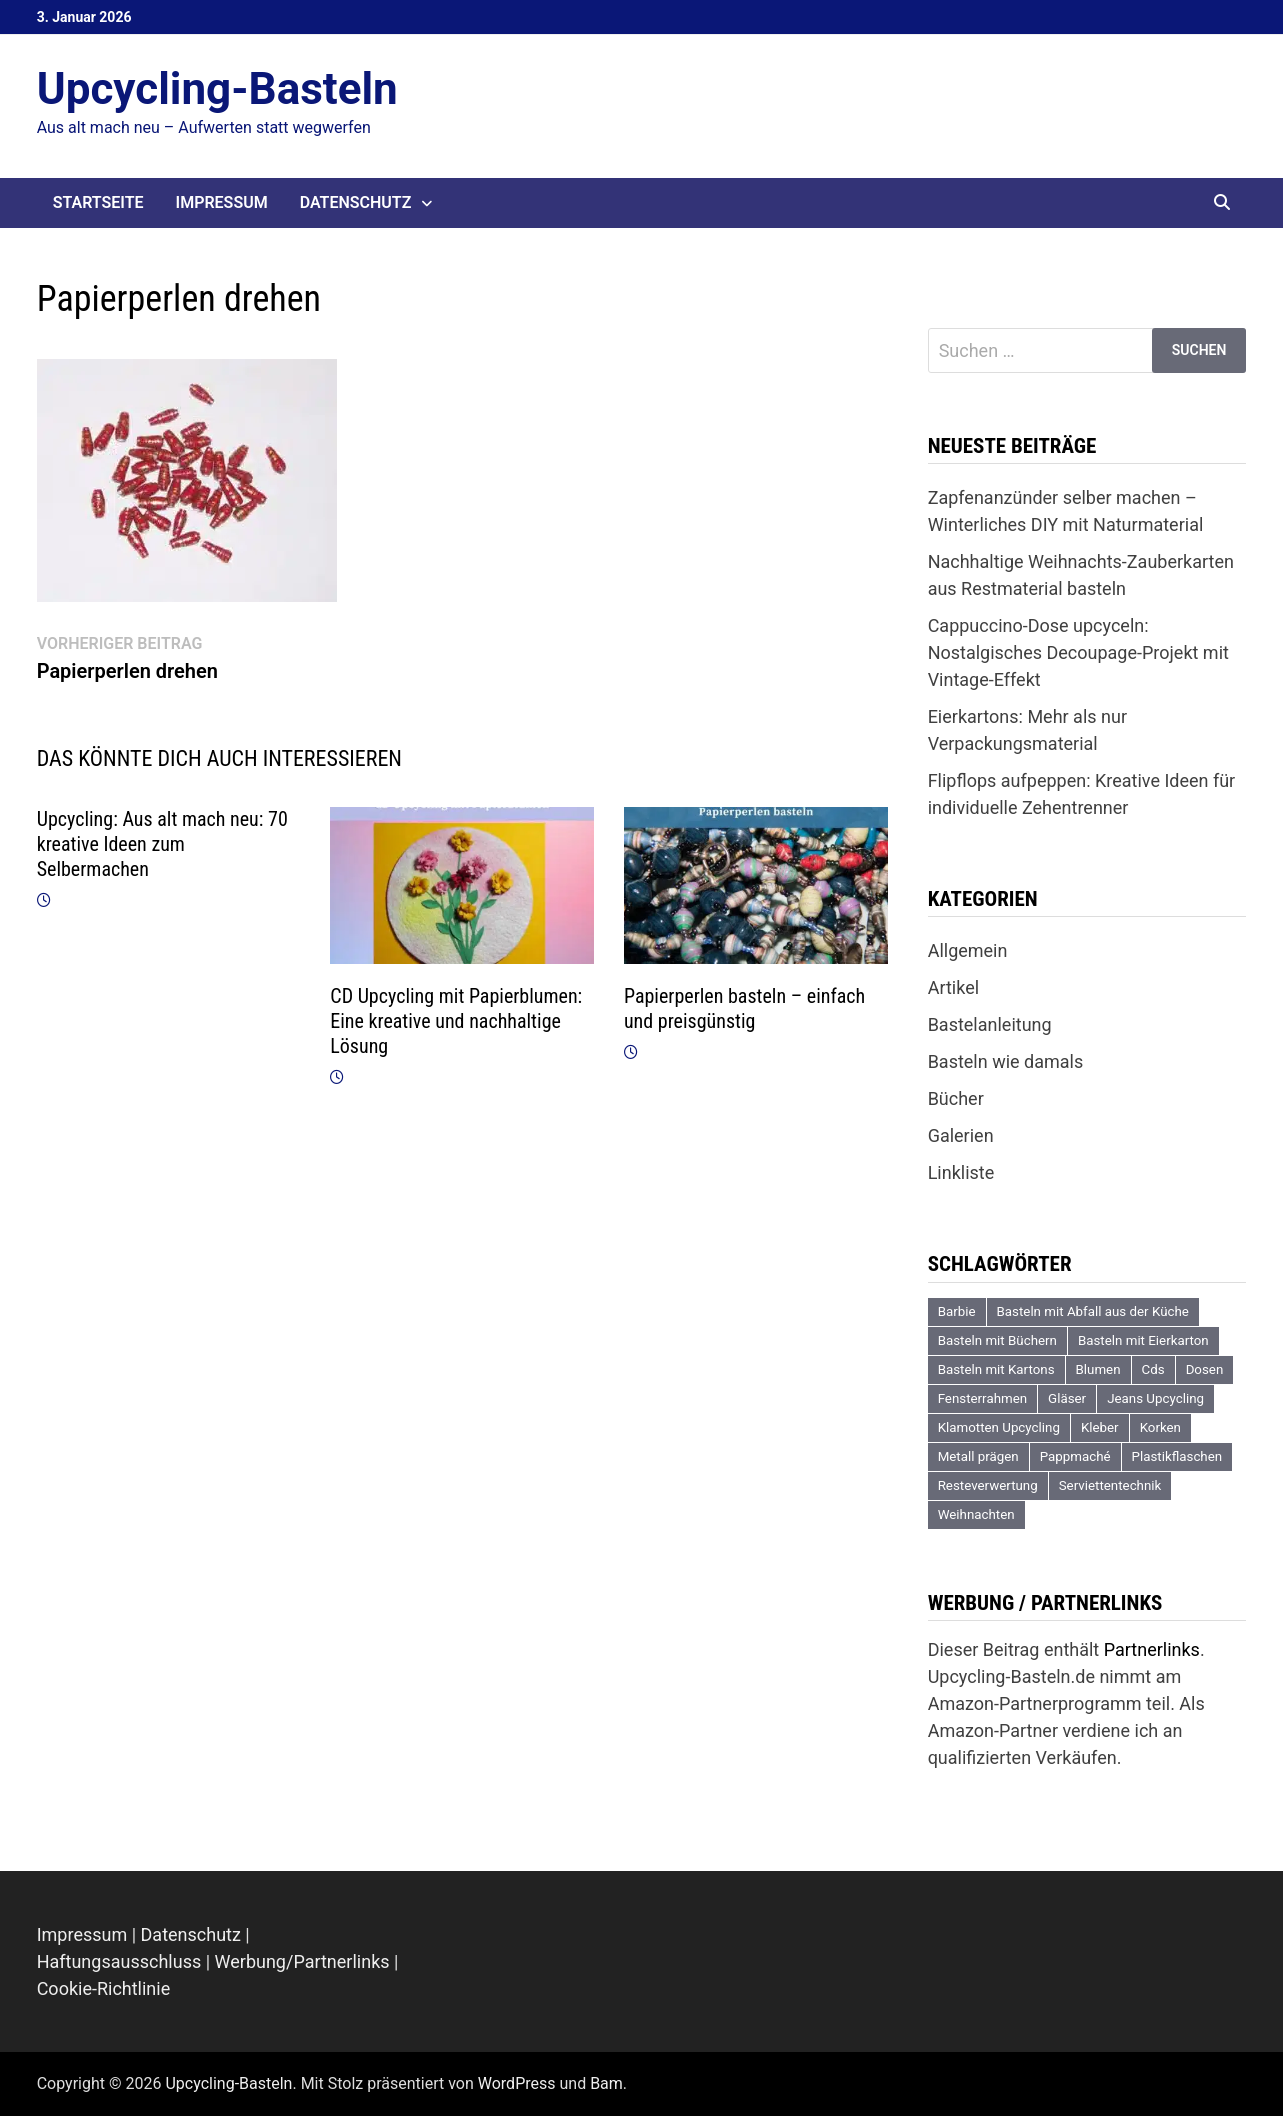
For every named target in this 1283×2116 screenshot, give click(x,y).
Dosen (1205, 1369)
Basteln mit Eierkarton (1143, 1340)
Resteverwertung (988, 1485)
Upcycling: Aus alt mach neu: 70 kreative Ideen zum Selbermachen (162, 844)
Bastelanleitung (990, 1024)
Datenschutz (356, 202)
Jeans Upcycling (1155, 1398)
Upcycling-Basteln (217, 89)
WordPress (517, 2083)
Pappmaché (1075, 1456)
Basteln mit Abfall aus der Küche (1093, 1311)
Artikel (953, 987)
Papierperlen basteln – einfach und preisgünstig (744, 1008)
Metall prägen (978, 1456)
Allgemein (968, 950)
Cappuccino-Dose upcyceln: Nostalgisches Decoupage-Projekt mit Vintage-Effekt (1078, 652)
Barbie (957, 1311)
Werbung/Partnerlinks (302, 1961)
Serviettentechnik (1110, 1485)
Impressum (222, 202)
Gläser (1067, 1398)
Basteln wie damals (1006, 1061)
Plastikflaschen (1177, 1456)
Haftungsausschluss (119, 1961)
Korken (1160, 1427)
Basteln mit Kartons (996, 1369)
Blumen (1098, 1369)
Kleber (1100, 1427)
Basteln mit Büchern (997, 1340)
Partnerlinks (1152, 1649)
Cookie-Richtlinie (104, 1988)
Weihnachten (976, 1514)
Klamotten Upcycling (999, 1427)
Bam (606, 2083)
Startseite (98, 202)
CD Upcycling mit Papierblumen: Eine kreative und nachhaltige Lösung (456, 1021)
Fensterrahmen (982, 1398)
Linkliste (961, 1172)
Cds (1153, 1369)
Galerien (961, 1135)
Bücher (956, 1098)
